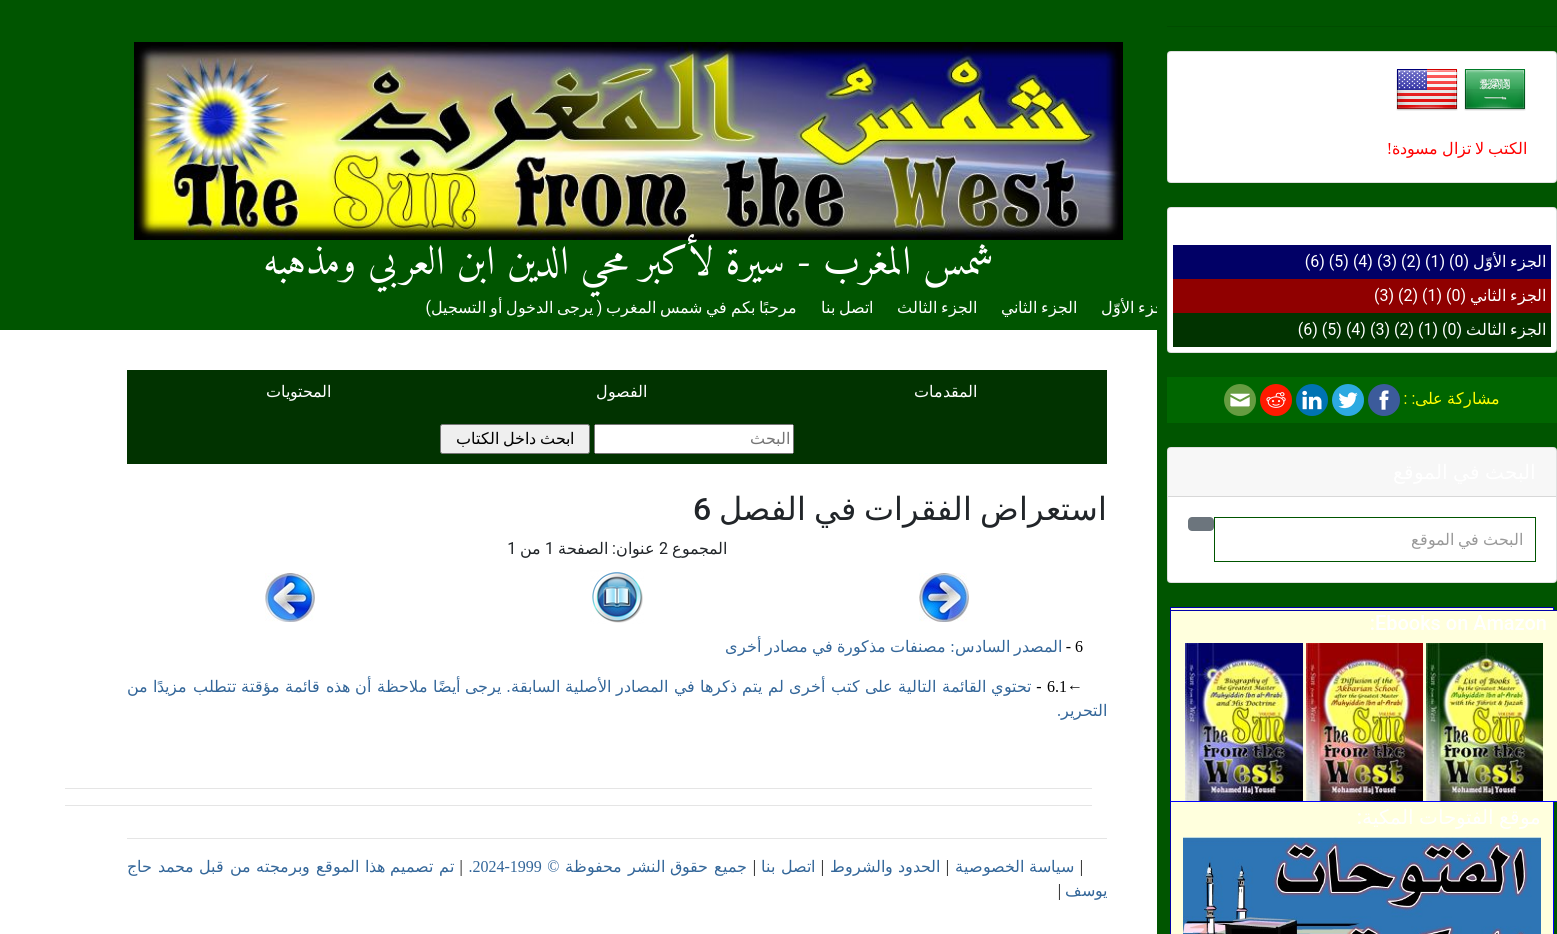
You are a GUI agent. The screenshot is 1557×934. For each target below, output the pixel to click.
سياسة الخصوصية (1015, 866)
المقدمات (945, 391)
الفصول (621, 391)
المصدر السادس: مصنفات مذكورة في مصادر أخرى (893, 646)
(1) (1435, 261)
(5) (1339, 261)
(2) (1411, 261)
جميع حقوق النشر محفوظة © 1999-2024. (607, 866)
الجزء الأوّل (1509, 261)
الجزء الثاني (1508, 295)
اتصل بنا (847, 307)
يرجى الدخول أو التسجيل (512, 307)
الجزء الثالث (1506, 329)
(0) (1459, 261)
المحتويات (298, 391)
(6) (1315, 261)
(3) (1387, 261)
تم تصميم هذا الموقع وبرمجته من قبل (324, 866)
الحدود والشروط (885, 866)
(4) (1363, 261)
